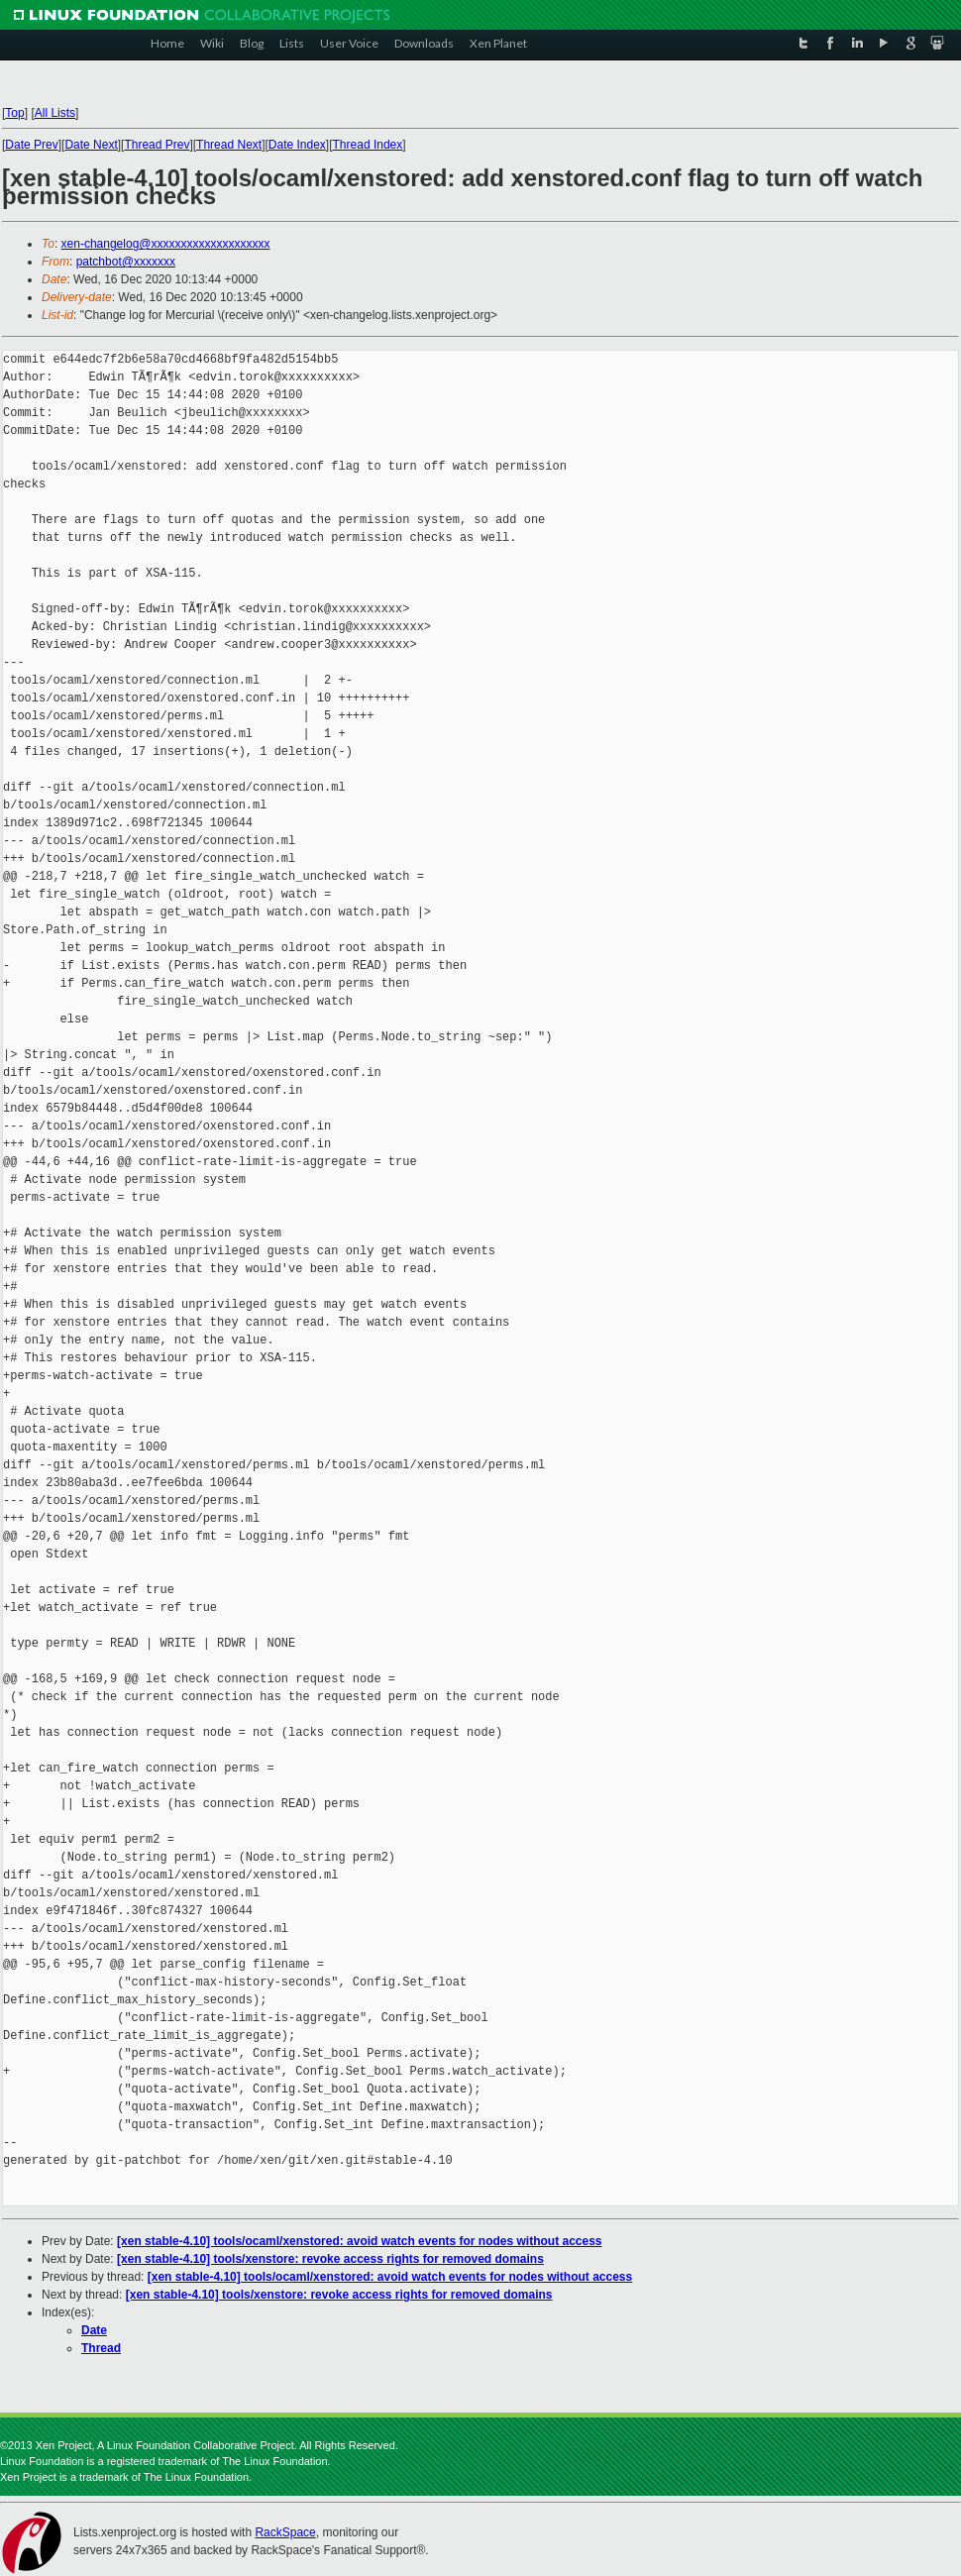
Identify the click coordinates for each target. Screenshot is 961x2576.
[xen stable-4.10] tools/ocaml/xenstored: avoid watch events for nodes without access (359, 2241)
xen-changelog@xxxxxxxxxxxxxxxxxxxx (165, 244)
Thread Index (368, 145)
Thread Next (229, 145)
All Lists (55, 113)
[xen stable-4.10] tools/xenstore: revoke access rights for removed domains (330, 2259)
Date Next (90, 145)
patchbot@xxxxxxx (125, 261)
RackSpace (285, 2532)
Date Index (297, 145)
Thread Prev (156, 145)
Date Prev (31, 145)
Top (14, 113)
